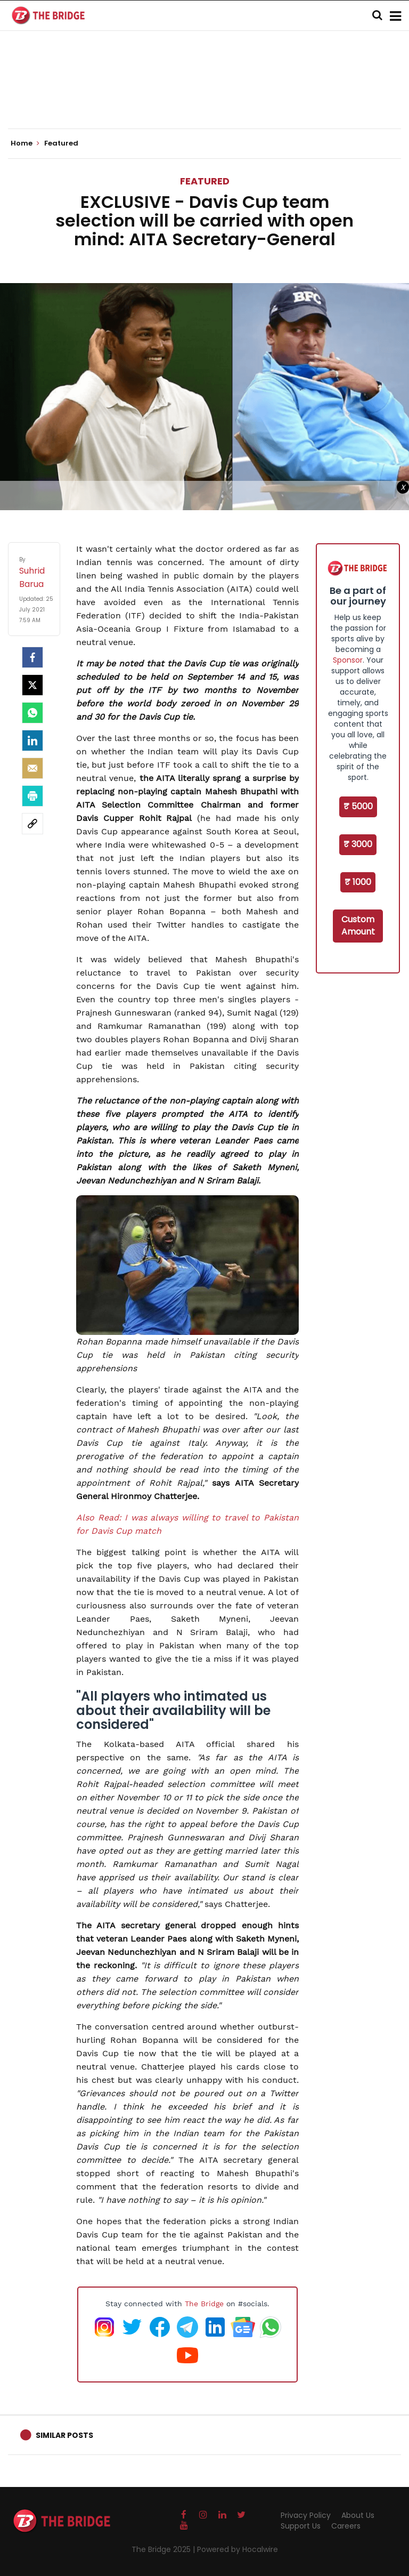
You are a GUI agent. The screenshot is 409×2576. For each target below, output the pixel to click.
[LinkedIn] (32, 740)
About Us (357, 2515)
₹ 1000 (358, 882)
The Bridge (204, 2303)
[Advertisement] (204, 96)
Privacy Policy (306, 2515)
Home (25, 143)
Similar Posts (64, 2435)
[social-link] (32, 823)
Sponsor (348, 660)
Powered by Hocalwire (237, 2549)
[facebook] (32, 657)
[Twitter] (32, 685)
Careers (346, 2526)
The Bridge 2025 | (164, 2549)
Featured (205, 181)
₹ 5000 (358, 806)
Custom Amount (358, 925)
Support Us (301, 2526)
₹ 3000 (357, 844)
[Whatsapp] (32, 712)
